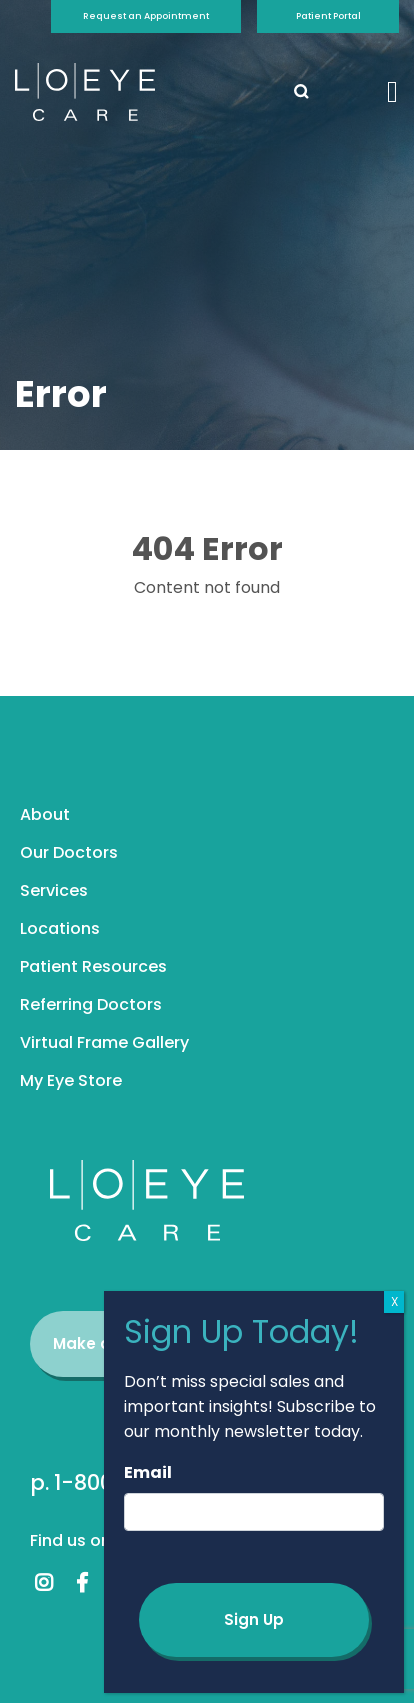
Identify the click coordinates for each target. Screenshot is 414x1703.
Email (148, 1472)
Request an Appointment (146, 16)
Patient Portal (328, 16)
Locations (60, 928)
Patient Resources (93, 966)
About (45, 814)
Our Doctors (69, 852)
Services (54, 890)
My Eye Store (71, 1080)
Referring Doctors (91, 1004)
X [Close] (394, 1301)
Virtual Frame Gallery (104, 1042)
